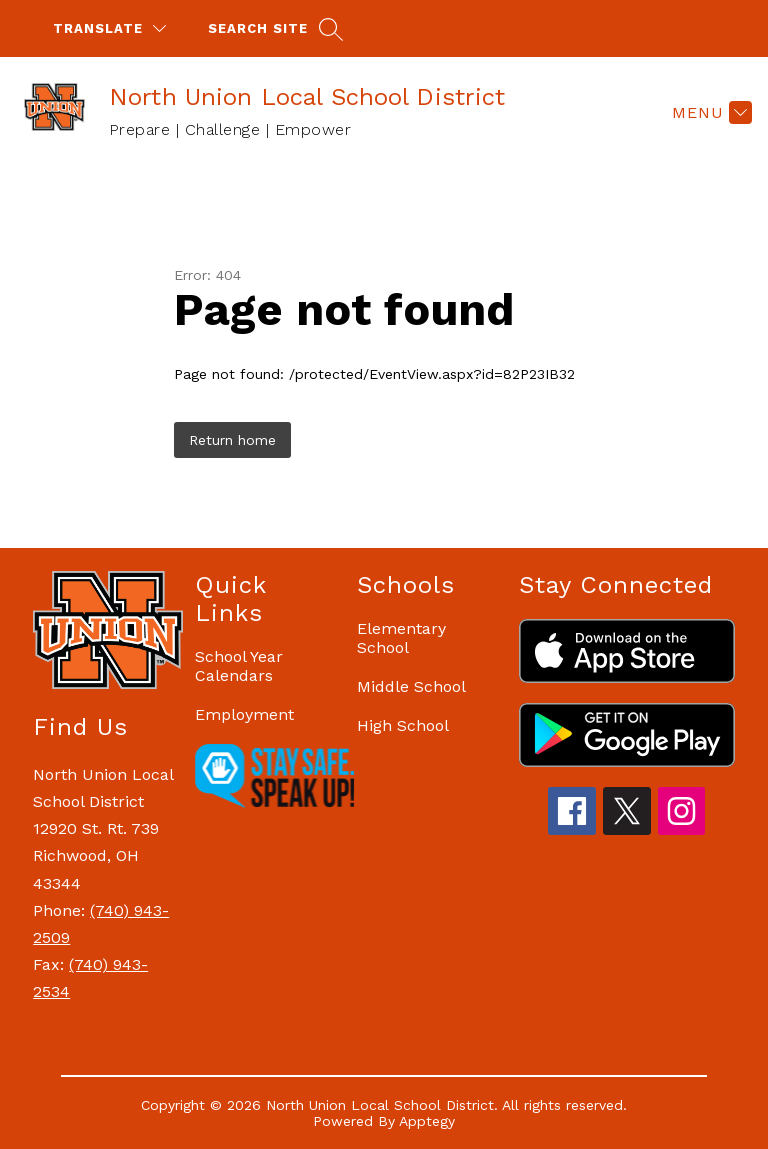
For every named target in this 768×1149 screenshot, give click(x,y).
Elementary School (401, 638)
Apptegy (427, 1121)
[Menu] (709, 112)
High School (403, 725)
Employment (244, 714)
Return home (232, 440)
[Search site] (273, 28)
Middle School (411, 686)
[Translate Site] (109, 28)
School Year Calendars (239, 666)
